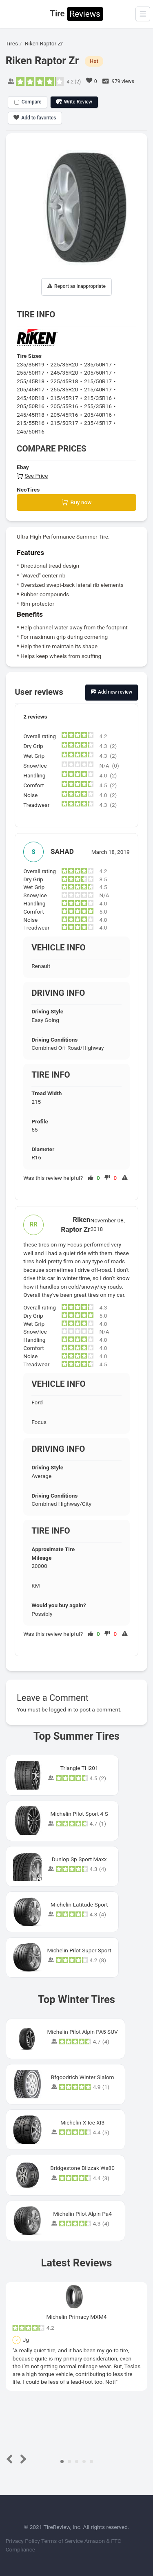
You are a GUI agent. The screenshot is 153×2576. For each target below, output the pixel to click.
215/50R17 (98, 381)
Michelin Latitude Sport (79, 1904)
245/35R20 (64, 372)
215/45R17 (64, 398)
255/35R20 (64, 389)
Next (21, 2459)
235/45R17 (98, 423)
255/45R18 (30, 381)
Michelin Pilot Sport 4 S (79, 1813)
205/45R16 (64, 414)
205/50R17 (98, 372)
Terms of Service (62, 2541)
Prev (11, 2459)
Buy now (77, 502)
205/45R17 (30, 389)
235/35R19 (30, 364)
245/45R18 (30, 414)
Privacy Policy (23, 2541)
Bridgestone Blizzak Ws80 (82, 2168)
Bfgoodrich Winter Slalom (82, 2077)
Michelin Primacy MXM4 (76, 2316)
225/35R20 (64, 364)
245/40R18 (30, 398)
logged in (60, 1709)
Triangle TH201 (79, 1768)
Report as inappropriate (76, 286)
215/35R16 (98, 398)
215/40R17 (98, 389)
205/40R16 (98, 414)
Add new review (111, 692)
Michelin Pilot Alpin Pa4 (82, 2213)
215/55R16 (30, 423)
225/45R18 (64, 381)
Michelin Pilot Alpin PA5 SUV (82, 2031)
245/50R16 (30, 431)
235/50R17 (98, 364)
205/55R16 (64, 406)
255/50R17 (30, 372)
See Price (32, 475)
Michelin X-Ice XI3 (82, 2122)
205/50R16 (30, 406)
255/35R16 (98, 406)
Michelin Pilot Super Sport (79, 1950)
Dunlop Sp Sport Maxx (79, 1859)
